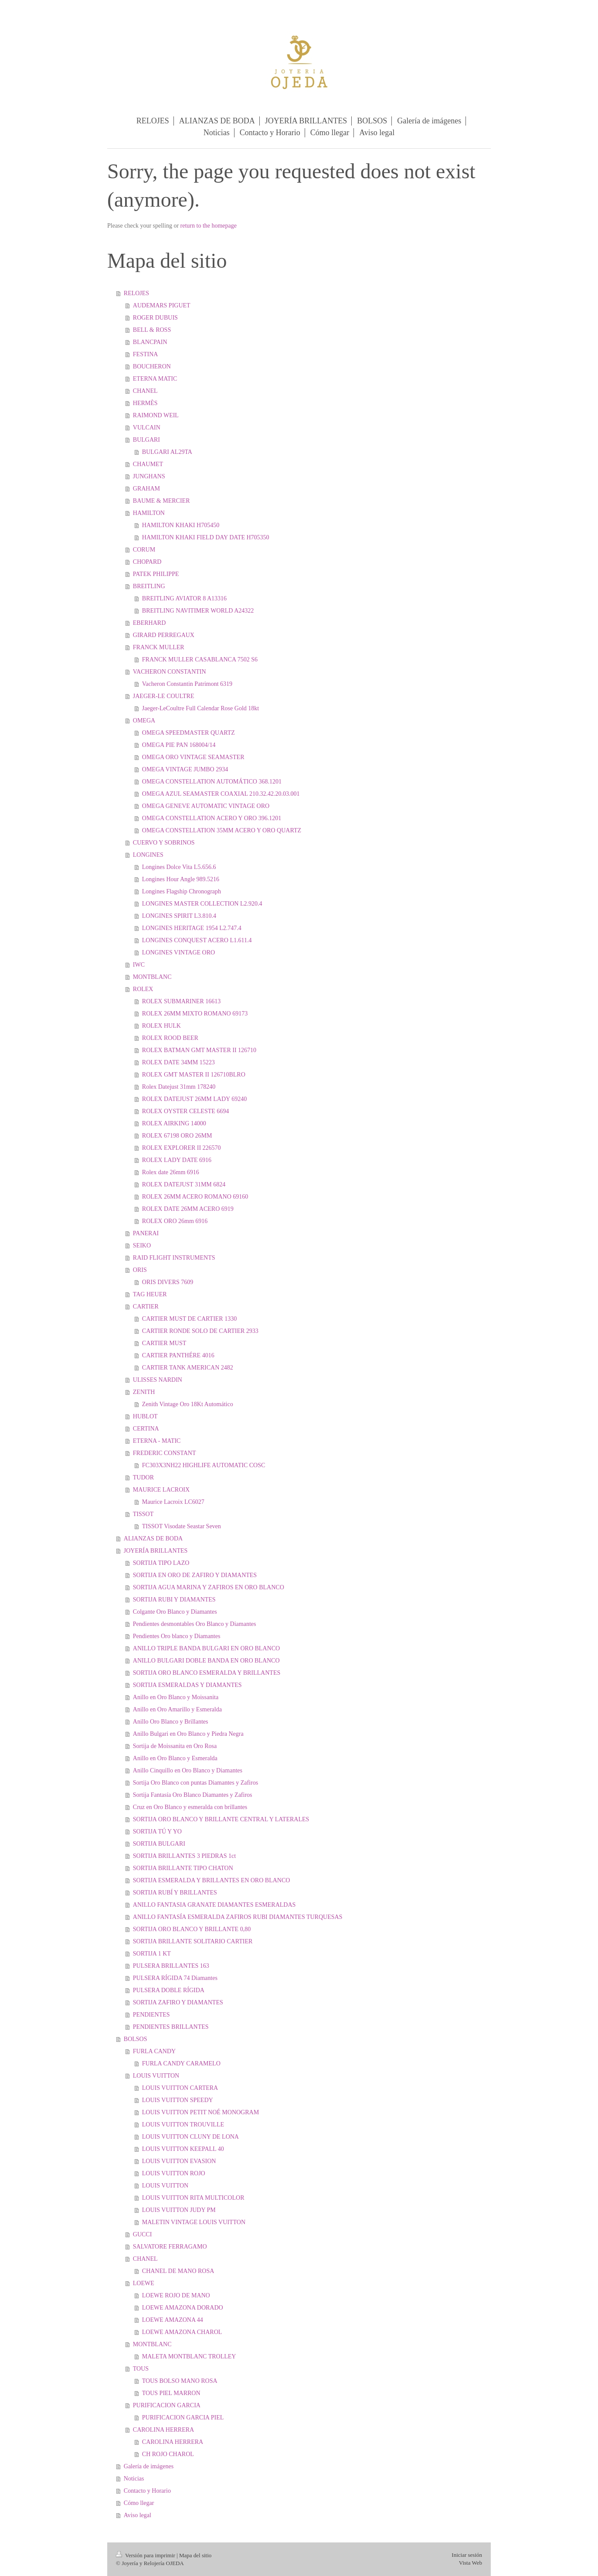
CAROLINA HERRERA (163, 2429)
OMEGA (144, 720)
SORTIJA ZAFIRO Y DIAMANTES (178, 2002)
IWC (139, 964)
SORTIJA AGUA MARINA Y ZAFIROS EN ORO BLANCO (208, 1587)
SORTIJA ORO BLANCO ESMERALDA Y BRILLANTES (206, 1673)
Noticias (134, 2478)
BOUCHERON (152, 366)
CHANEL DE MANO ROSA (178, 2271)
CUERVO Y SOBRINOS (164, 842)
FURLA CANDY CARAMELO (181, 2063)
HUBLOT (145, 1416)
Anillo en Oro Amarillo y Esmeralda (177, 1709)
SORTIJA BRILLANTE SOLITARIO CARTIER (192, 1941)
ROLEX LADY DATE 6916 (176, 1160)
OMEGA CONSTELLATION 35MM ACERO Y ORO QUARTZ (221, 830)
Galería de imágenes (148, 2466)
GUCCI (142, 2234)
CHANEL (145, 391)
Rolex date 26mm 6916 (170, 1172)
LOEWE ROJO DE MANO (176, 2295)
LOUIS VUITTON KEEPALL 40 (183, 2149)
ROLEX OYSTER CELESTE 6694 (185, 1111)
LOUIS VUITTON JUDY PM (179, 2210)
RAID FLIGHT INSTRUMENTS (174, 1257)
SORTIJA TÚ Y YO (157, 1831)
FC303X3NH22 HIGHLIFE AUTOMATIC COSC (203, 1465)
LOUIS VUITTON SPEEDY (177, 2100)
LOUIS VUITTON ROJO (173, 2173)
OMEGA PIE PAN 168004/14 (179, 745)
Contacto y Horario (147, 2490)
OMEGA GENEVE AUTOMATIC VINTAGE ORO (205, 806)
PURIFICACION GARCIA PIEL (183, 2417)
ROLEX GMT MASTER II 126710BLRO (193, 1074)
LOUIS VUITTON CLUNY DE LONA (190, 2136)
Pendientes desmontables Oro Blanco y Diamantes (194, 1624)
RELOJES (136, 293)
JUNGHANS (149, 476)
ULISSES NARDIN (157, 1380)
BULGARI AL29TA (167, 452)
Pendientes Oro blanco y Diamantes (177, 1636)
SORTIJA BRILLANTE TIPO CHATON (183, 1868)
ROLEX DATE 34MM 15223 (178, 1062)
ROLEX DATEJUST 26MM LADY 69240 (194, 1099)
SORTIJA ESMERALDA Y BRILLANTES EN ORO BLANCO (211, 1880)
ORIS (140, 1270)
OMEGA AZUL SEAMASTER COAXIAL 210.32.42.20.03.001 (221, 794)
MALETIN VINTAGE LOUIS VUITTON (193, 2222)
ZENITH (144, 1392)
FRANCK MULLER (158, 647)
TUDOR (143, 1477)
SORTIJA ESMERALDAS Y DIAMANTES (187, 1685)
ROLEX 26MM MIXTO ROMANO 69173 (195, 1013)
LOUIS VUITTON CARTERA (180, 2088)
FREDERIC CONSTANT (164, 1453)
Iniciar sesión (467, 2555)
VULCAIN (146, 427)
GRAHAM (146, 488)
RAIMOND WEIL (156, 415)
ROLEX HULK (161, 1025)
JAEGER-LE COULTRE (163, 696)
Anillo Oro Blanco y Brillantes (170, 1721)
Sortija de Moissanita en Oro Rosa (175, 1746)
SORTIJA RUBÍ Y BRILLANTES (175, 1892)
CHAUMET (148, 464)
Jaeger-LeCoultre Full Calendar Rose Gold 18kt (200, 708)
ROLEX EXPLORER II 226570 (181, 1148)
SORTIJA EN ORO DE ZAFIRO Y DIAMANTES (195, 1575)
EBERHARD (149, 623)
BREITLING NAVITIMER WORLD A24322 (198, 610)
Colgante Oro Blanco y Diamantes (175, 1611)
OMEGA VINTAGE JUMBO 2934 (185, 769)
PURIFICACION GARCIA (166, 2405)
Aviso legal (137, 2515)
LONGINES (148, 855)
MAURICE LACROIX (161, 1489)
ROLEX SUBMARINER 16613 (181, 1001)
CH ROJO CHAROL (168, 2454)
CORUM (144, 549)
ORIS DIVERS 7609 (167, 1282)
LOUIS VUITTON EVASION (179, 2161)
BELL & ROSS (152, 330)
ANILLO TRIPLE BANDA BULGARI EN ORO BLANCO (206, 1648)
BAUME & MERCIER (161, 500)
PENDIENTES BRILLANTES (171, 2027)
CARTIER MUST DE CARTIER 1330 (189, 1318)
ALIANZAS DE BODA (153, 1538)
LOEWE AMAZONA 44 (172, 2320)
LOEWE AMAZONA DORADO (182, 2307)
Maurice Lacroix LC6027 (173, 1502)
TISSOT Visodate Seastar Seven (181, 1526)
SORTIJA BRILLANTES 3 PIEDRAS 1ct (184, 1856)
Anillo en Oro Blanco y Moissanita (175, 1697)
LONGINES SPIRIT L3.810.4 (179, 916)
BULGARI (146, 439)
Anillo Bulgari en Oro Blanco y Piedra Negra (188, 1734)
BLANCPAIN (150, 342)
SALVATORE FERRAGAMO (170, 2246)
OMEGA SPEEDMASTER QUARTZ (188, 732)
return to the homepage (208, 225)
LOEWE (143, 2283)
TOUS (141, 2368)
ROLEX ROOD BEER (170, 1038)
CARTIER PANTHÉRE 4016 (178, 1355)
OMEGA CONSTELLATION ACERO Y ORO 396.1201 (211, 818)
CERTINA (146, 1428)
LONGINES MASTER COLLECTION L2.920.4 (202, 903)
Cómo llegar (139, 2503)
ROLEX (143, 989)
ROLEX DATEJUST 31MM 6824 (183, 1184)
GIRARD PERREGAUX (163, 635)
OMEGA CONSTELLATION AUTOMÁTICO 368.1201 (212, 781)
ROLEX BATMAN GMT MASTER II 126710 (199, 1050)
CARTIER (146, 1306)
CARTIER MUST (164, 1343)
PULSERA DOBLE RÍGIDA (168, 1990)
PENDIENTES (151, 2014)
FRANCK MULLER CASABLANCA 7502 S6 (200, 659)
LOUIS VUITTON (156, 2075)
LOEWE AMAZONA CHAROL (182, 2332)
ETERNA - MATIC (157, 1441)
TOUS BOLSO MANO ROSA (179, 2381)
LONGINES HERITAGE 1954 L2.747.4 (191, 928)
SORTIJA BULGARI (159, 1843)
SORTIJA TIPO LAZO (161, 1563)
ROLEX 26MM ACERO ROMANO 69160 (195, 1196)
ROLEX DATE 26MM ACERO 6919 (188, 1209)
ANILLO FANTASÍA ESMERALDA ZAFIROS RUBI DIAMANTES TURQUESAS (238, 1917)
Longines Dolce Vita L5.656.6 (179, 867)
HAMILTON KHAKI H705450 (180, 525)
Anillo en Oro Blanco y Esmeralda (175, 1758)
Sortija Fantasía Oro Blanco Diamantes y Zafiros (192, 1795)
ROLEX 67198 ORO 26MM (177, 1135)
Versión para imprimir (146, 2555)
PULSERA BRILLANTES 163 (171, 1966)
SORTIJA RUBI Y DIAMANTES (174, 1599)
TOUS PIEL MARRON (171, 2393)
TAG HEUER (150, 1294)
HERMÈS (145, 403)
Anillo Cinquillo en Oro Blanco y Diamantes (187, 1770)
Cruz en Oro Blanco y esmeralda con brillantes (190, 1807)
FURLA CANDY (154, 2051)
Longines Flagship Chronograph (181, 891)
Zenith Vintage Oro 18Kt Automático (187, 1404)
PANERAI (146, 1233)
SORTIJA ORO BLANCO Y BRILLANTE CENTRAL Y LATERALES (221, 1819)
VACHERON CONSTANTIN (169, 671)
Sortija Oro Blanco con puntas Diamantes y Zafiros (195, 1782)
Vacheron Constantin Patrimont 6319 (187, 684)
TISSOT (143, 1514)
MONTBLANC (152, 977)
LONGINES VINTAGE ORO (178, 952)
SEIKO (142, 1245)
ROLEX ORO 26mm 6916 (175, 1221)
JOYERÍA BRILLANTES (156, 1550)
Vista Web (470, 2562)
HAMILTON (149, 513)
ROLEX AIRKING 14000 (174, 1123)
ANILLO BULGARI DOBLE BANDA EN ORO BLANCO (206, 1660)
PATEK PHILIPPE (156, 574)
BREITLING (149, 586)
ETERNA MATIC (155, 378)
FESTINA (145, 354)
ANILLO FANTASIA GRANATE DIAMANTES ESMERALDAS (214, 1904)
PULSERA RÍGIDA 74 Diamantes (175, 1978)
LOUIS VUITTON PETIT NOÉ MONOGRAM (200, 2112)
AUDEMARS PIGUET (161, 305)
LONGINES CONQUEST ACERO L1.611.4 (197, 940)
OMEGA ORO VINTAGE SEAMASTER (193, 757)
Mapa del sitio (195, 2555)
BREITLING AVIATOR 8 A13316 (184, 598)
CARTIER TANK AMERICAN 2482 (187, 1367)
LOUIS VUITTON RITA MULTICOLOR (193, 2197)
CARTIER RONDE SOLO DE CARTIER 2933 (200, 1331)
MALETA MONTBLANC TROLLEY (189, 2356)
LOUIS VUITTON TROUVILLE (183, 2124)
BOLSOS (135, 2039)
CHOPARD (147, 562)
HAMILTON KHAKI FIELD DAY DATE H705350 (205, 537)
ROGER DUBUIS (155, 317)
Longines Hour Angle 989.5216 (180, 879)
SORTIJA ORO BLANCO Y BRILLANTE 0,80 (192, 1929)
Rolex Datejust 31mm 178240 (178, 1087)
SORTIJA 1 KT (152, 1953)
